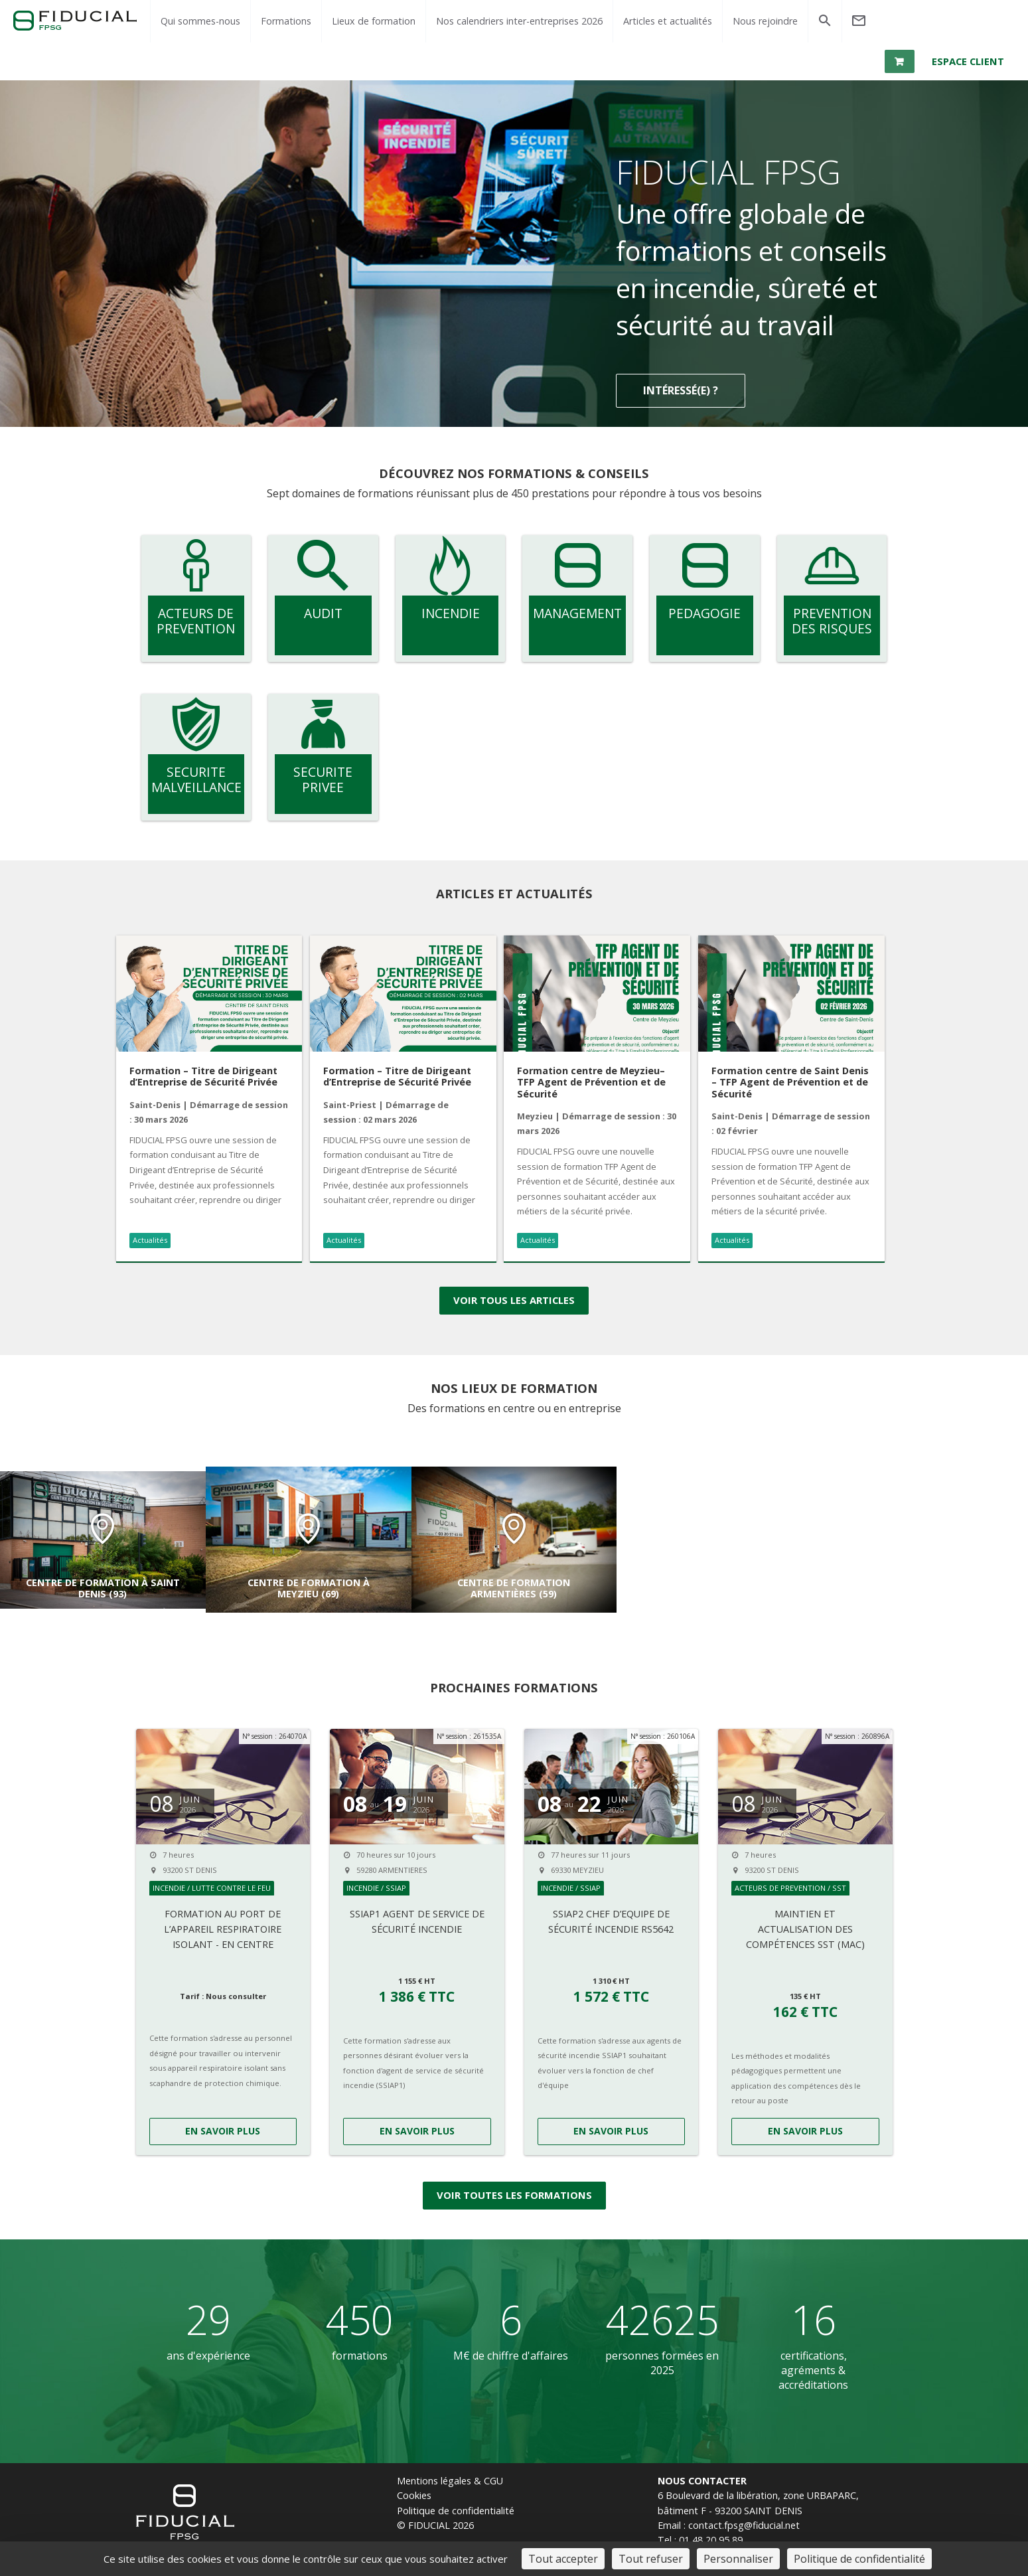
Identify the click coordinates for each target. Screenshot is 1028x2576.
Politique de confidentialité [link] (859, 2558)
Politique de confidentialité (455, 2512)
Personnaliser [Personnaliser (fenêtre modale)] (738, 2558)
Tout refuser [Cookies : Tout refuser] (651, 2558)
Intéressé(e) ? (680, 395)
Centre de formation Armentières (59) (513, 1591)
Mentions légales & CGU (450, 2482)
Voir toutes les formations (514, 2198)
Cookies (414, 2498)
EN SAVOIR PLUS (222, 2133)
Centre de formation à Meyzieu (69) (309, 1591)
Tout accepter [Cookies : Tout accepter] (563, 2558)
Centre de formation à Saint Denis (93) (103, 1591)
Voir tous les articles (514, 1304)
